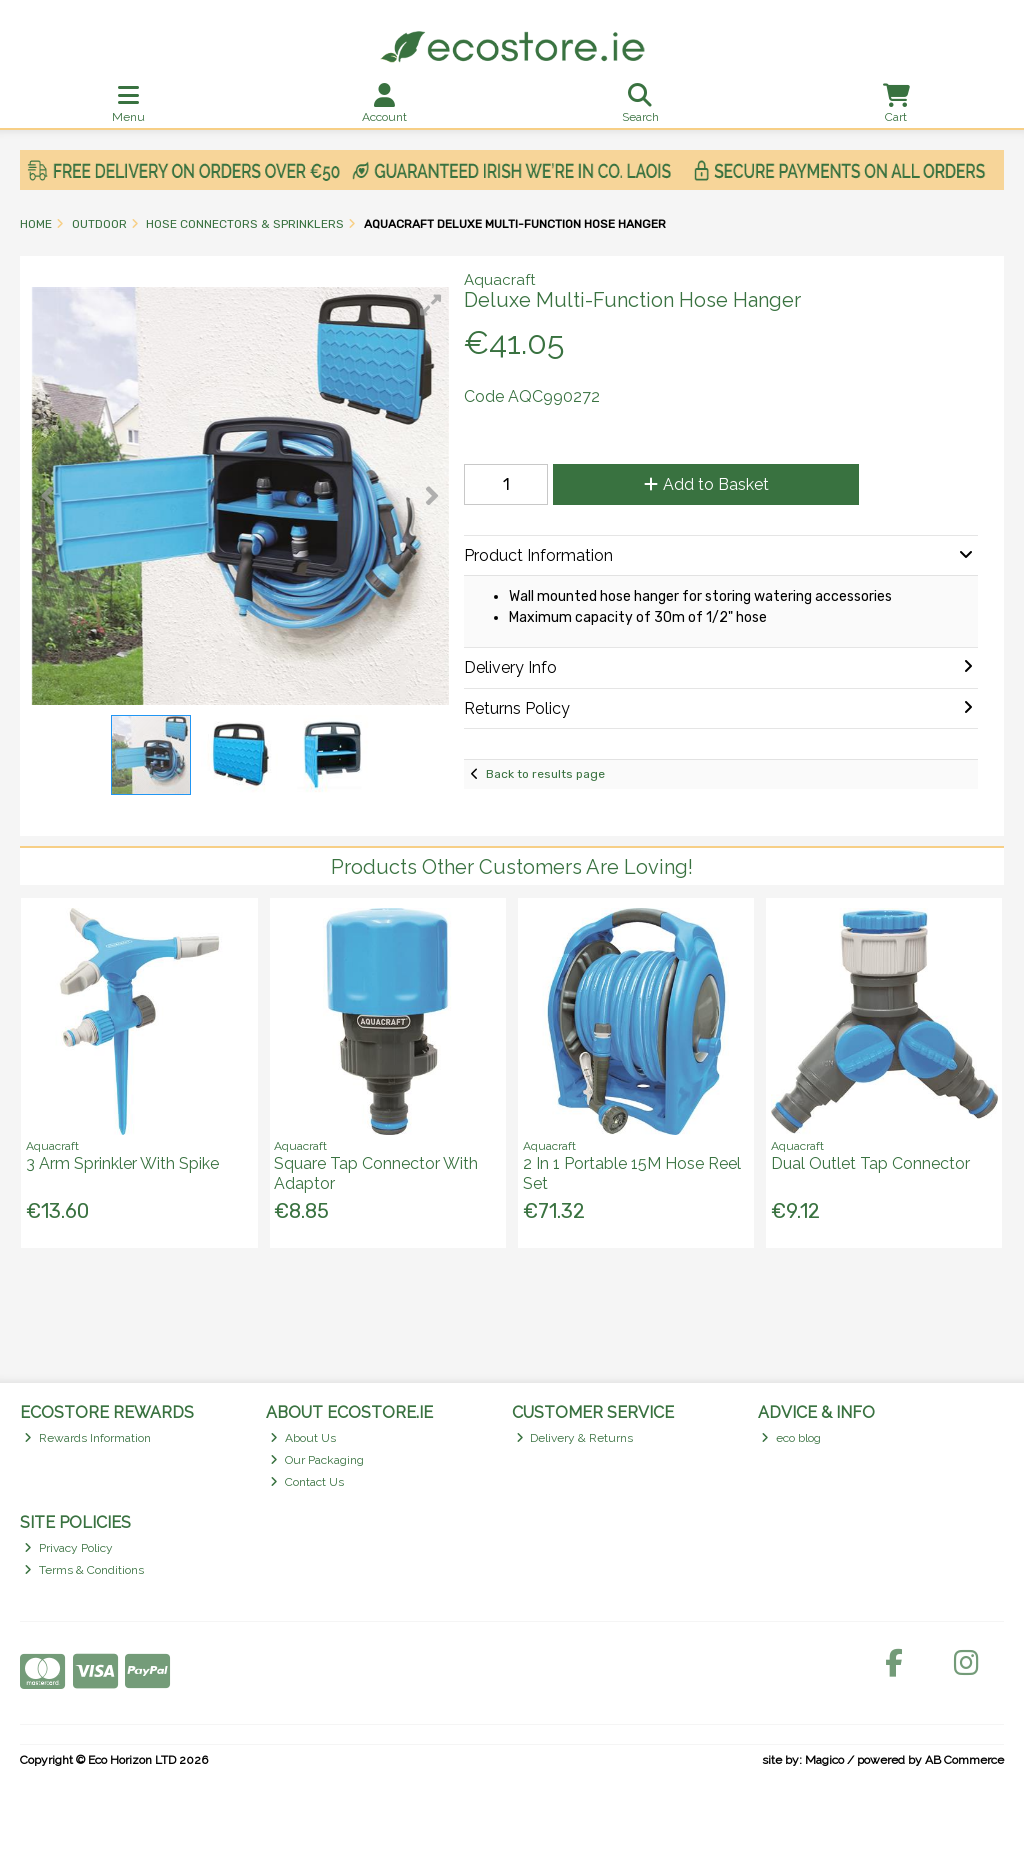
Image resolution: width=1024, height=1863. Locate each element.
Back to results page (545, 774)
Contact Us (307, 1482)
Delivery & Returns (575, 1438)
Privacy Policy (68, 1548)
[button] (431, 305)
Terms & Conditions (84, 1570)
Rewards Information (87, 1438)
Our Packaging (317, 1460)
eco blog (791, 1438)
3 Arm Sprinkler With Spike (122, 1163)
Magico (824, 1760)
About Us (303, 1438)
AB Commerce (964, 1760)
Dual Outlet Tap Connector (870, 1163)
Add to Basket (706, 484)
